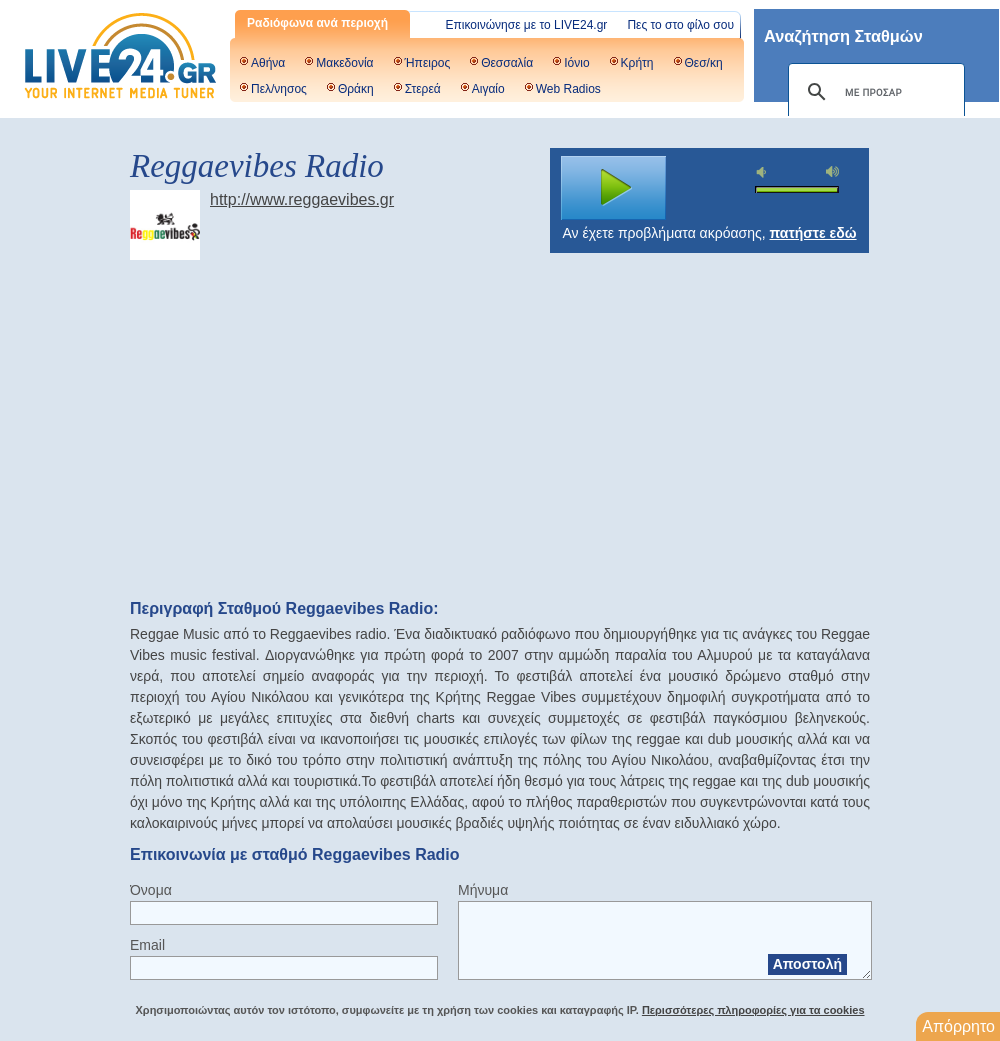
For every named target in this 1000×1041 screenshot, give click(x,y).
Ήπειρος (428, 63)
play (614, 188)
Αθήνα (268, 63)
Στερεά (423, 89)
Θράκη (356, 89)
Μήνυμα (483, 890)
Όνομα (151, 890)
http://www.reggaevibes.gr (302, 199)
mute (764, 172)
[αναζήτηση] (873, 92)
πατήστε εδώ (813, 233)
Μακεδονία (344, 63)
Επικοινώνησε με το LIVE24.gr (527, 25)
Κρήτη (637, 63)
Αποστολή (807, 964)
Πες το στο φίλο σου (680, 25)
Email (147, 945)
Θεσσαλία (507, 63)
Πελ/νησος (279, 89)
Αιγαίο (488, 89)
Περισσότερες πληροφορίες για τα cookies (753, 1010)
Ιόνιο (576, 63)
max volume (833, 171)
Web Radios (568, 89)
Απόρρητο (958, 1026)
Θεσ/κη (704, 63)
